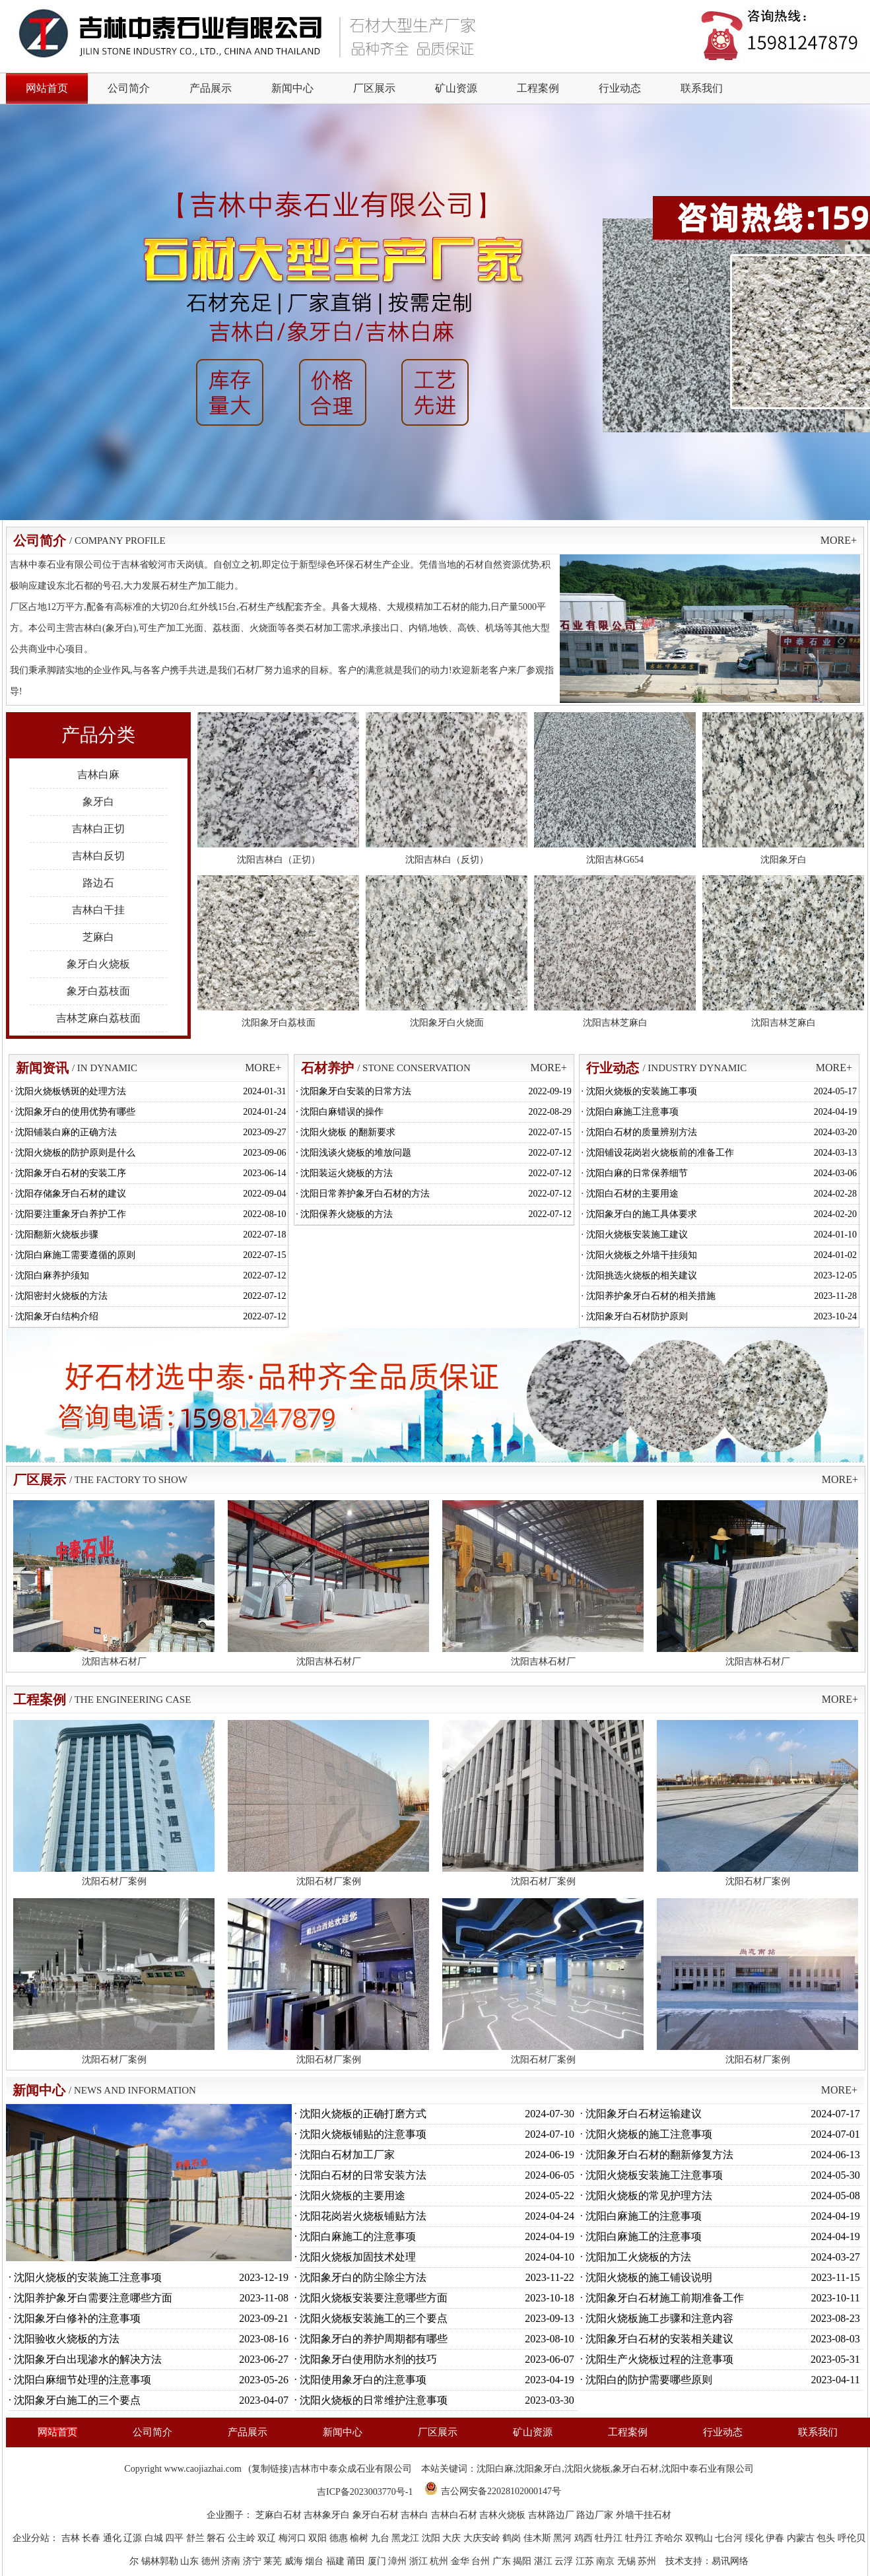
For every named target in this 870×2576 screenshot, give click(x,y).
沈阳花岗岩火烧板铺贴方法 (363, 2216)
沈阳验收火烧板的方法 (66, 2338)
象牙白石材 (375, 2515)
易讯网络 (730, 2561)
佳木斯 (538, 2538)
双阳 (318, 2538)
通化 (113, 2538)
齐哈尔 (670, 2538)
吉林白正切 (98, 828)
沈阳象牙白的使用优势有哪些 (75, 1112)
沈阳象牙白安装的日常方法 (355, 1091)
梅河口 (294, 2538)
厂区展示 (374, 88)
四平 (175, 2538)
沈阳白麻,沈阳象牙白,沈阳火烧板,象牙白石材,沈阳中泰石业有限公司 (615, 2469)
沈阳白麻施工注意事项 (632, 1112)
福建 (336, 2561)
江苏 (586, 2561)
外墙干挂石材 (643, 2515)
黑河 (563, 2538)
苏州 (648, 2561)
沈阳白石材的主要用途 (632, 1194)
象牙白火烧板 (98, 964)
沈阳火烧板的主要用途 (352, 2195)
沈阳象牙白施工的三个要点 (77, 2400)
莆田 (357, 2561)
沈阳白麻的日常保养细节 (637, 1173)
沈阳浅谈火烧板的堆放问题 (355, 1153)
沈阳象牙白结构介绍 (56, 1316)
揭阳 (523, 2561)
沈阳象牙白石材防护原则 (637, 1316)
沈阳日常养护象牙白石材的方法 (365, 1194)
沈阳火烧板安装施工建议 (637, 1234)
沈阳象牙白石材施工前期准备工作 (665, 2297)
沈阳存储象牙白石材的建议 (70, 1194)
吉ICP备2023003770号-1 (365, 2492)
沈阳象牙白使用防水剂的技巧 (368, 2359)
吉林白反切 (98, 855)
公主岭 (243, 2538)
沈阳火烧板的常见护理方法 (649, 2195)
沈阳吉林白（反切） (446, 860)
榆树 (360, 2538)
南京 (606, 2561)
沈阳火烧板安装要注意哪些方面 (374, 2297)
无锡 (627, 2561)
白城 (155, 2538)
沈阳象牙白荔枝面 (279, 1023)
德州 (211, 2561)
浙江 (419, 2561)
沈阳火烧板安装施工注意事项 (654, 2175)
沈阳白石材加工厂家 (347, 2154)
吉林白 (414, 2515)
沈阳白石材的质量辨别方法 (641, 1132)
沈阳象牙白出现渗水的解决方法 (88, 2359)
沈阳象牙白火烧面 (447, 1023)
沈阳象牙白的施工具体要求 (641, 1214)
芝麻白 (98, 936)
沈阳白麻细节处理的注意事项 (82, 2379)
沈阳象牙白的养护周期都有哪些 (374, 2338)
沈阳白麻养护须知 (52, 1275)
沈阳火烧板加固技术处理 (358, 2256)
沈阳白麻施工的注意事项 (644, 2216)
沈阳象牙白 (783, 860)
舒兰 (196, 2538)
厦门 (378, 2561)
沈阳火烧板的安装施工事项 (641, 1091)
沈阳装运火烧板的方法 (346, 1173)
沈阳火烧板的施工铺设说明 (649, 2277)
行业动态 (620, 88)
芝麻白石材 (278, 2515)
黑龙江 (406, 2538)
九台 (381, 2538)
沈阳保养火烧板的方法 (346, 1214)
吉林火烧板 (502, 2515)
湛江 (544, 2561)
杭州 (440, 2561)
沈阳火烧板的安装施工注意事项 (88, 2277)
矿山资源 (456, 88)
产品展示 (210, 88)
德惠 (340, 2538)
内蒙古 (802, 2538)
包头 (827, 2538)
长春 (92, 2538)
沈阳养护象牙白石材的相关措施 (651, 1296)
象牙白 (98, 801)
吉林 (72, 2538)
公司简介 (129, 88)
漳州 (398, 2561)
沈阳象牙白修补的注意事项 (77, 2318)
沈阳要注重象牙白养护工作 (70, 1214)
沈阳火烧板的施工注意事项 (649, 2134)
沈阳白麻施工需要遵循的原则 (75, 1255)
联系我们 (702, 88)
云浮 (565, 2561)
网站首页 (57, 2432)
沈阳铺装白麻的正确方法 (66, 1132)
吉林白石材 (454, 2515)
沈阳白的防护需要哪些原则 (649, 2379)
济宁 (253, 2561)
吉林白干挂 (98, 909)
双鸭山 (700, 2538)
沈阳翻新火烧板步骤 (56, 1234)
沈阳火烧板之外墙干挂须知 (641, 1255)
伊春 (776, 2538)
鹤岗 (512, 2538)
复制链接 (269, 2469)
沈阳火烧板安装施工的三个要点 (374, 2318)
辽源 (134, 2538)
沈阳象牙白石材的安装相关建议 (659, 2338)
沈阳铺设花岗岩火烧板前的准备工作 (660, 1153)
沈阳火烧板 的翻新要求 (347, 1132)
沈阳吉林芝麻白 (615, 1023)
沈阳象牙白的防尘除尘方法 (363, 2277)
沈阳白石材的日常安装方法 (363, 2175)
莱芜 (273, 2561)
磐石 (217, 2538)
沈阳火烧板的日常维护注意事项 (374, 2400)
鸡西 (584, 2538)
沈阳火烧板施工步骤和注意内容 (659, 2318)
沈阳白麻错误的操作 (342, 1112)
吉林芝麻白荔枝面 (98, 1018)
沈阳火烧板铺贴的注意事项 (363, 2134)
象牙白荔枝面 (98, 991)
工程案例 (538, 88)
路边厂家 (596, 2515)
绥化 (755, 2538)
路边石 (98, 882)
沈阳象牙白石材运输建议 (644, 2113)
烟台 (315, 2561)
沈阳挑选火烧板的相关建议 (641, 1275)
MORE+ (838, 540)
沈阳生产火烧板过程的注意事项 (659, 2359)
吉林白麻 (98, 774)
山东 (190, 2561)
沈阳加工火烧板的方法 (638, 2256)
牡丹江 (610, 2538)
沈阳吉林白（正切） (278, 860)
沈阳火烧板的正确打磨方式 (363, 2113)
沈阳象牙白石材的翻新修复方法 (659, 2154)
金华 (461, 2561)
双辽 (268, 2538)
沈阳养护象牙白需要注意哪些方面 (93, 2297)
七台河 (730, 2538)
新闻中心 (292, 88)
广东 (503, 2561)
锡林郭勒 (161, 2561)
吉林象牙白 (327, 2515)
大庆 (452, 2538)
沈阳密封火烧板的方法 (61, 1296)
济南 (232, 2561)
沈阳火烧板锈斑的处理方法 (70, 1091)
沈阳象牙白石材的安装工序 (70, 1173)
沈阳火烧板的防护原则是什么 (75, 1153)
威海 (295, 2561)
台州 (481, 2561)
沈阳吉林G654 (615, 860)
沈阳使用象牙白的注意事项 (363, 2379)
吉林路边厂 (551, 2515)
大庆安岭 (483, 2538)
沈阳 (432, 2538)
